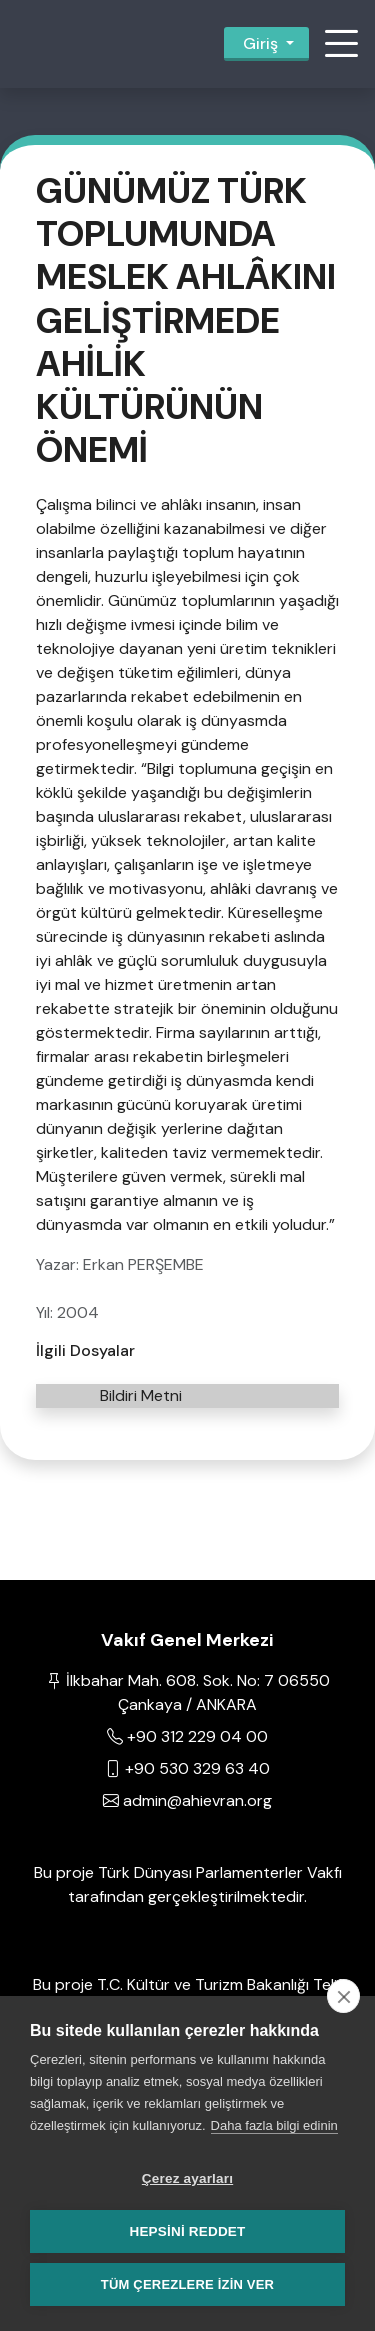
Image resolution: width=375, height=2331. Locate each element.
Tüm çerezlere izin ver (187, 2284)
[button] (341, 44)
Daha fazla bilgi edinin (274, 2125)
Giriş (260, 43)
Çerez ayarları (187, 2178)
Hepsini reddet (187, 2231)
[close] (343, 1996)
